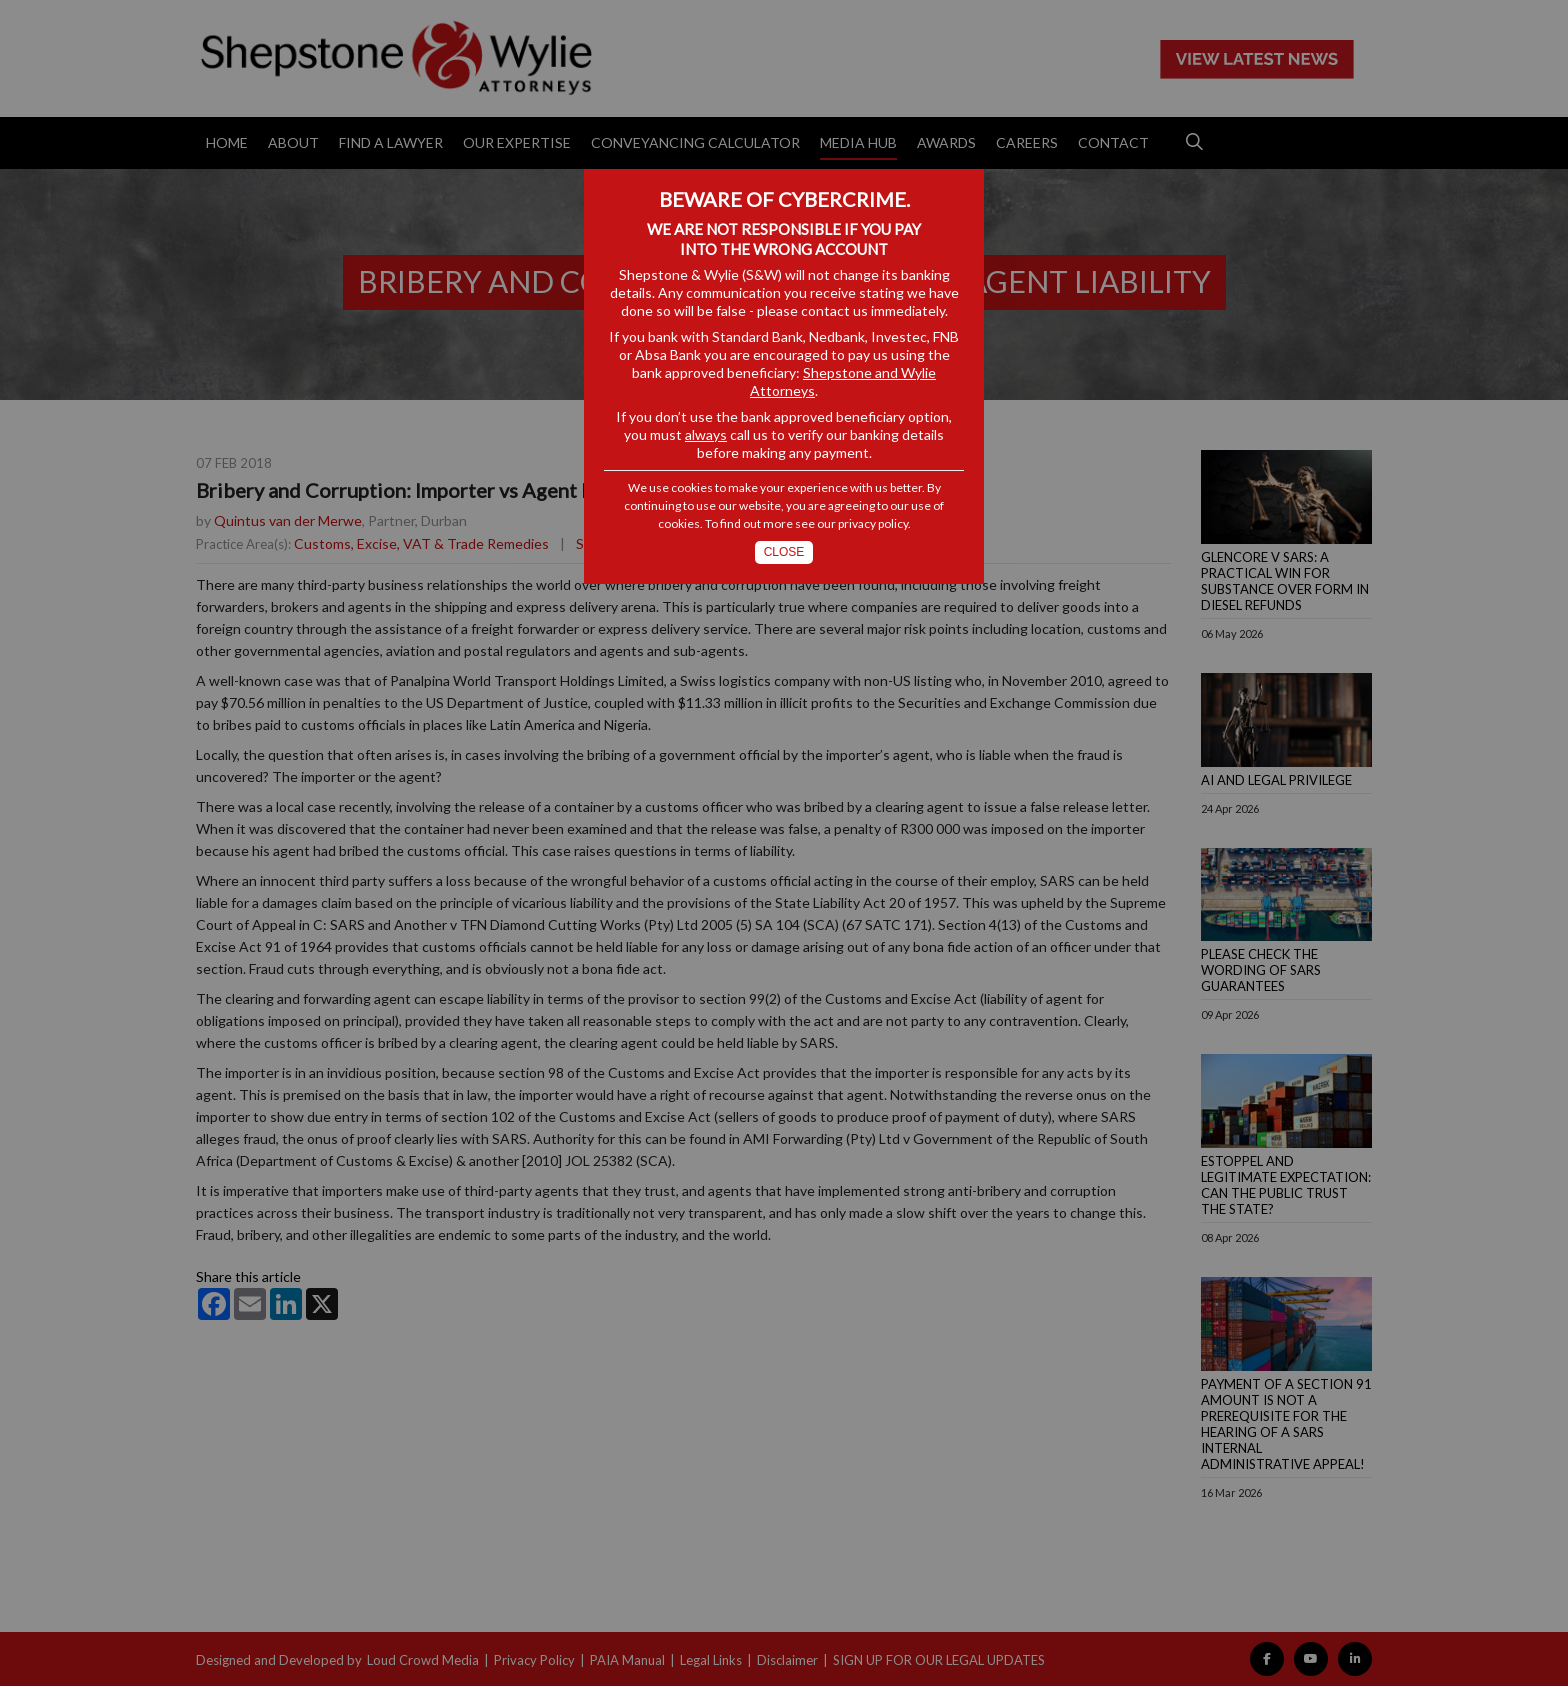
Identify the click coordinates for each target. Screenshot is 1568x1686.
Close (784, 552)
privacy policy (873, 523)
